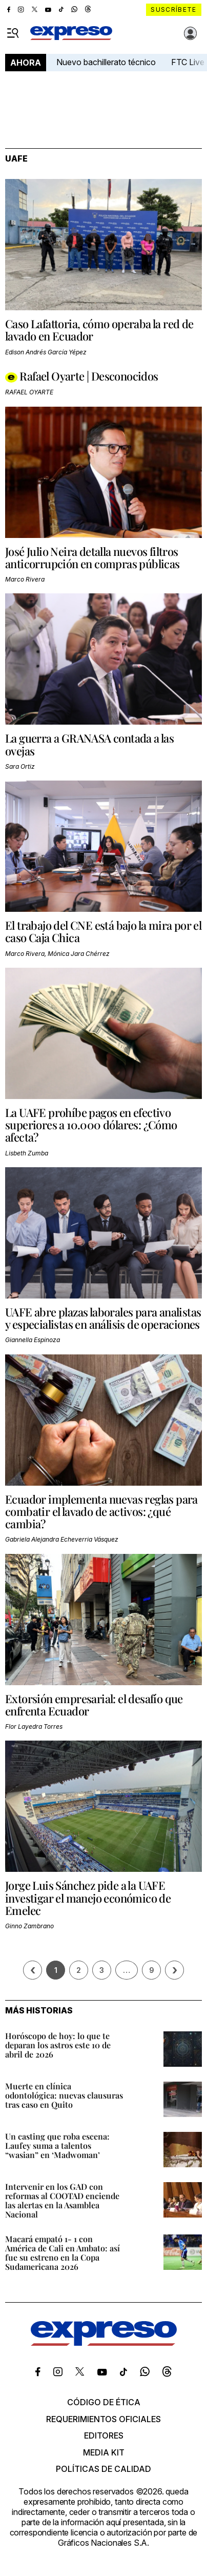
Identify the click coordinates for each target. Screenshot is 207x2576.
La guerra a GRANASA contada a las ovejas (89, 744)
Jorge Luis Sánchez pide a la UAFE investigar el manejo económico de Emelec (88, 1898)
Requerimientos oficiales (103, 2419)
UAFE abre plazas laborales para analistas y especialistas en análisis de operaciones (103, 1318)
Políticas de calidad (103, 2468)
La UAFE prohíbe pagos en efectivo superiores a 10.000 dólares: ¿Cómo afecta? (91, 1125)
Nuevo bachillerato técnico (106, 62)
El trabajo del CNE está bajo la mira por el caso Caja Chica (103, 931)
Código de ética (103, 2402)
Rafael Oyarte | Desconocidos (88, 376)
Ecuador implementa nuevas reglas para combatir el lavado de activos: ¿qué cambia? (101, 1511)
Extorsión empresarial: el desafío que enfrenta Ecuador (94, 1705)
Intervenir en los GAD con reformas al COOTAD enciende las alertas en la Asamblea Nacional (62, 2200)
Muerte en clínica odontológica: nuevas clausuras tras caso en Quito (64, 2095)
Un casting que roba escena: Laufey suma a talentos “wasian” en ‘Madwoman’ (57, 2145)
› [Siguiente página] (174, 1970)
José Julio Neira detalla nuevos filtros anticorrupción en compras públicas (92, 557)
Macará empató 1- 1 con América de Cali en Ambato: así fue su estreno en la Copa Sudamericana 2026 (62, 2252)
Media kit (104, 2452)
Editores (103, 2435)
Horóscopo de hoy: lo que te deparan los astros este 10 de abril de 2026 (58, 2045)
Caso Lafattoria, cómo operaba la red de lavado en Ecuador (99, 330)
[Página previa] (33, 1970)
